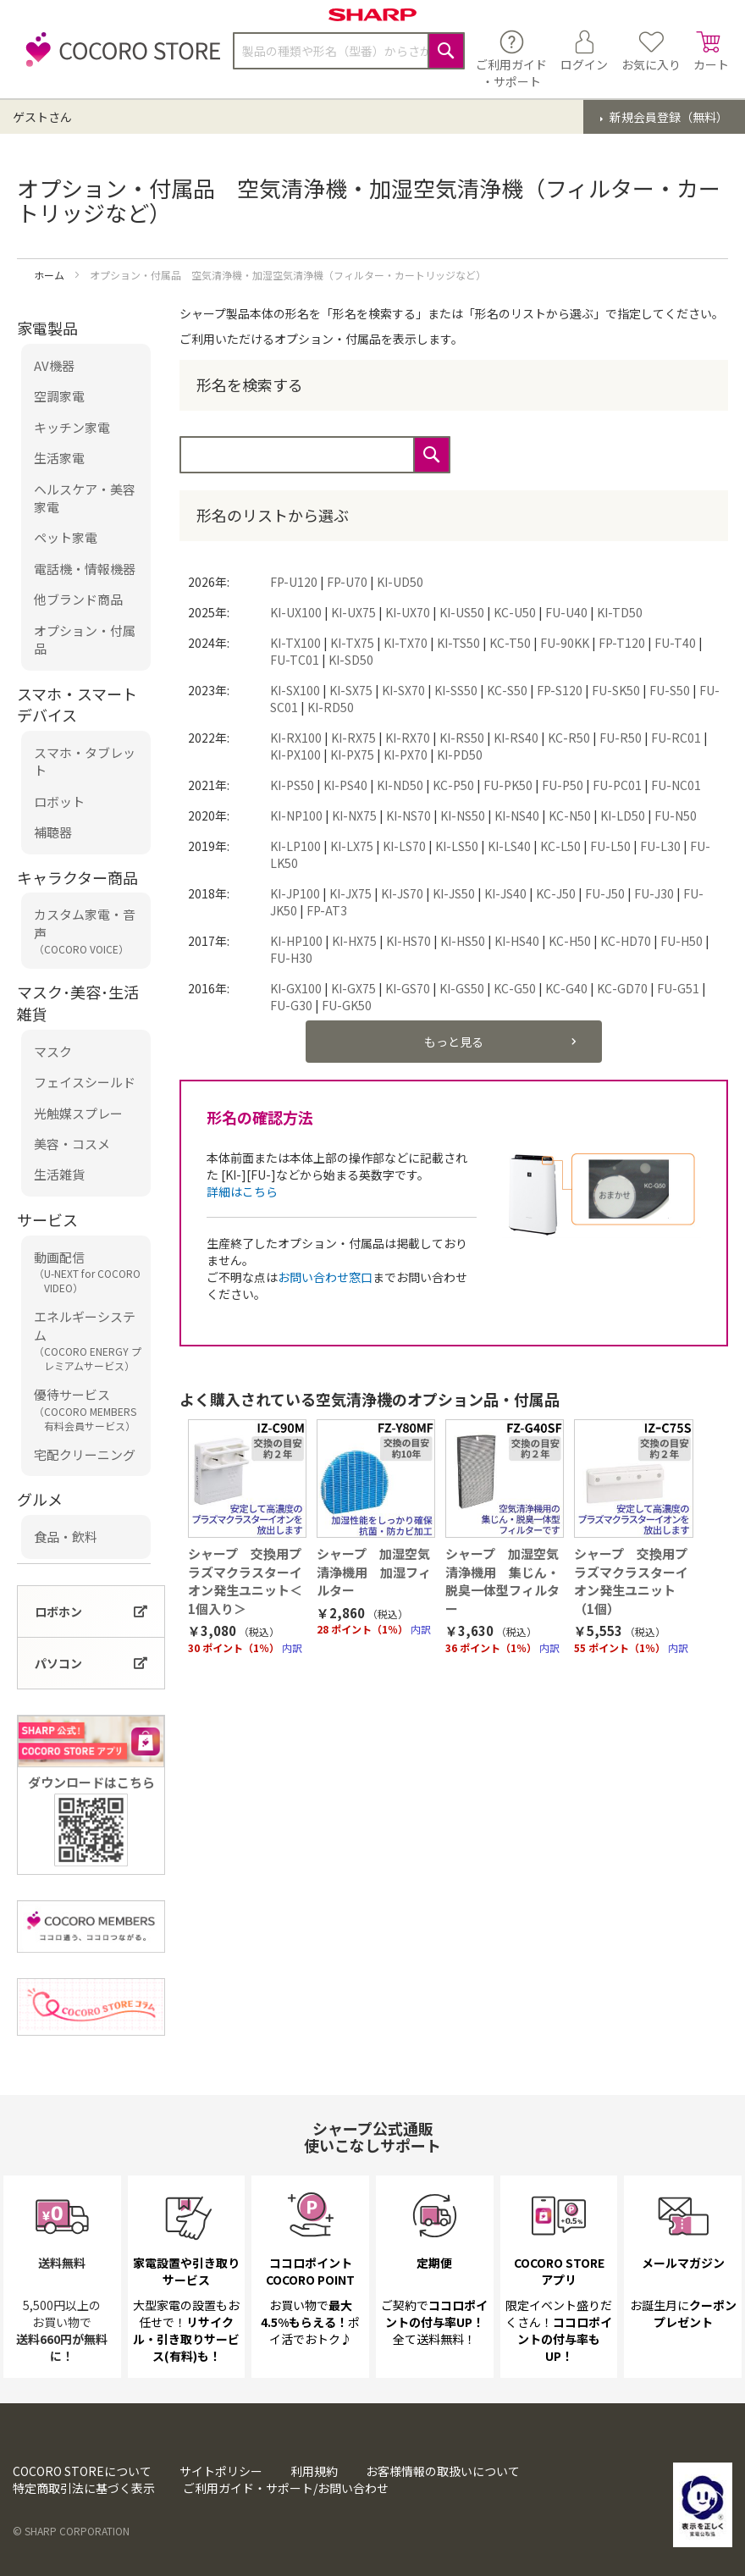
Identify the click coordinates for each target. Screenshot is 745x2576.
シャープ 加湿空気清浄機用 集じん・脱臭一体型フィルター (502, 1581)
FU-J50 (605, 893)
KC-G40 (566, 988)
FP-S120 (559, 690)
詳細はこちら (242, 1191)
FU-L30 (660, 845)
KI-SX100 (295, 690)
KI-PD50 (460, 754)
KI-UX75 (353, 612)
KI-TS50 (458, 642)
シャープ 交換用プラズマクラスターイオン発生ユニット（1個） (631, 1581)
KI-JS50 (454, 893)
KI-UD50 (400, 581)
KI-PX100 (295, 754)
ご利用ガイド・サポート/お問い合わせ (286, 2487)
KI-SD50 (350, 659)
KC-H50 (570, 940)
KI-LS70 (404, 845)
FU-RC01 (676, 737)
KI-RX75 (353, 737)
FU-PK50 (508, 785)
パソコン (58, 1663)
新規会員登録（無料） (667, 116)
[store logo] (118, 59)
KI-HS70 (408, 940)
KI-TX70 (406, 642)
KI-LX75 (351, 845)
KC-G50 (515, 988)
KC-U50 (515, 612)
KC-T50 (510, 642)
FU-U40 (566, 612)
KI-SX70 (403, 690)
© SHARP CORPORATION (71, 2530)
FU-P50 (562, 785)
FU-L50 (610, 845)
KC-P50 (453, 785)
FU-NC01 (676, 785)
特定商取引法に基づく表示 (84, 2487)
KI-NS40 (516, 815)
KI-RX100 (296, 737)
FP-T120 (622, 642)
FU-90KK (564, 642)
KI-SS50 (455, 690)
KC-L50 (560, 845)
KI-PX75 (352, 754)
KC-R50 (569, 737)
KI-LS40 (509, 845)
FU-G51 (678, 988)
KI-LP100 (295, 845)
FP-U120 (293, 581)
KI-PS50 (292, 785)
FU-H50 (681, 940)
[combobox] (349, 50)
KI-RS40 (516, 737)
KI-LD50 (622, 815)
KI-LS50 (456, 845)
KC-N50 (570, 815)
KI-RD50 (330, 707)
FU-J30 (654, 893)
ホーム (50, 275)
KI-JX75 (350, 893)
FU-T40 (675, 642)
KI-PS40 (345, 785)
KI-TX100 (295, 642)
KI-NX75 (354, 815)
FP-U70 (347, 581)
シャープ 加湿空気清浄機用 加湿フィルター (374, 1572)
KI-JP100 (295, 893)
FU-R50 (620, 737)
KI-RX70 (407, 737)
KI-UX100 (296, 612)
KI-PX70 (406, 754)
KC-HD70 (625, 940)
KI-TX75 (352, 642)
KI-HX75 (354, 940)
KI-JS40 (505, 893)
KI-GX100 (296, 988)
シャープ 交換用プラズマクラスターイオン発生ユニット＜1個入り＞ (245, 1581)
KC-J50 (556, 893)
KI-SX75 (350, 690)
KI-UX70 (407, 612)
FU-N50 (675, 815)
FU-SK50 (616, 690)
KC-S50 (507, 690)
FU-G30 (291, 1005)
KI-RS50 (461, 737)
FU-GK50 (347, 1005)
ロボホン (58, 1611)
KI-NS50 (462, 815)
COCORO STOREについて (82, 2471)
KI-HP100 (296, 940)
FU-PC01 (617, 785)
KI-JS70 (402, 893)
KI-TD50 (620, 612)
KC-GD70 (622, 988)
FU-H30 (291, 957)
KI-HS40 (516, 940)
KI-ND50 (400, 785)
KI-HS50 (462, 940)
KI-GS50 (461, 988)
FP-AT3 (326, 910)
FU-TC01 (294, 659)
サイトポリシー (220, 2471)
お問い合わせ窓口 (325, 1277)
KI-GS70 (407, 988)
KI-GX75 (353, 988)
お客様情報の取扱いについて (443, 2471)
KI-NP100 (296, 815)
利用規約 (314, 2471)
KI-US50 (461, 612)
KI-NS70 (408, 815)
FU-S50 (669, 690)
